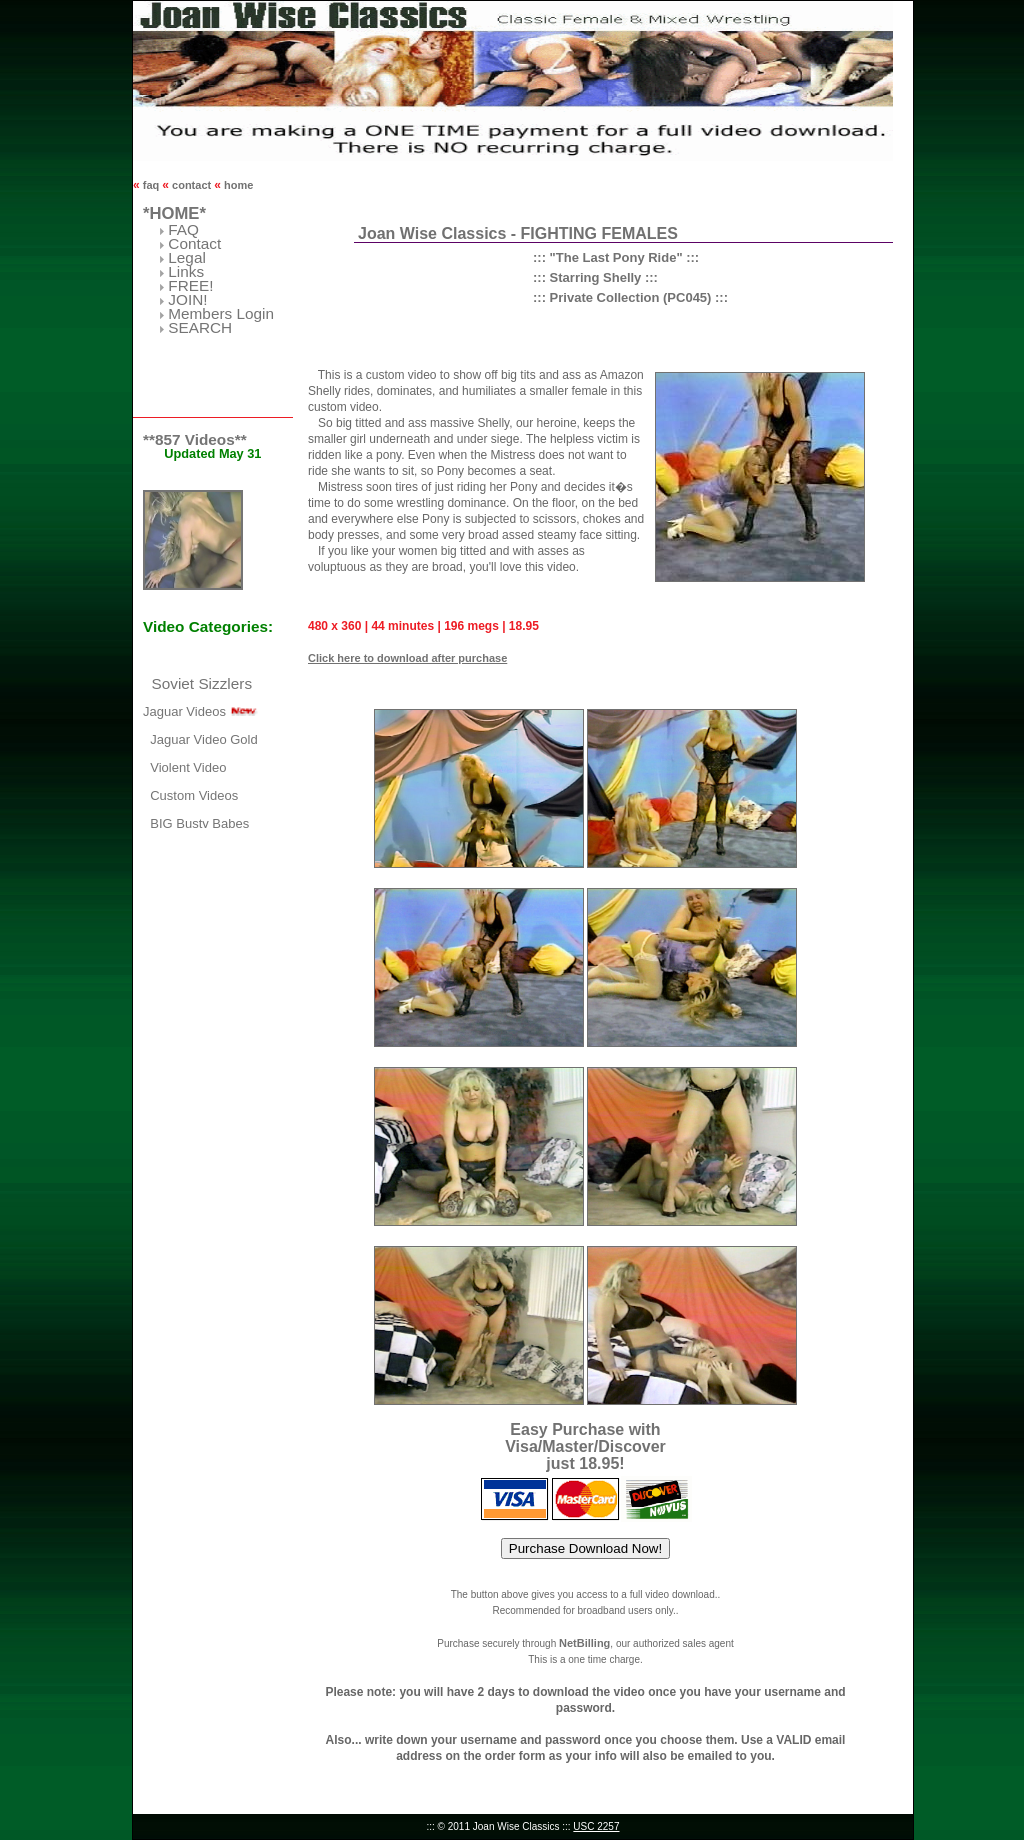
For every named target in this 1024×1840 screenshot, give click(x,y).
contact (191, 185)
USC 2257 (596, 1826)
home (237, 185)
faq (151, 185)
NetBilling (584, 1643)
